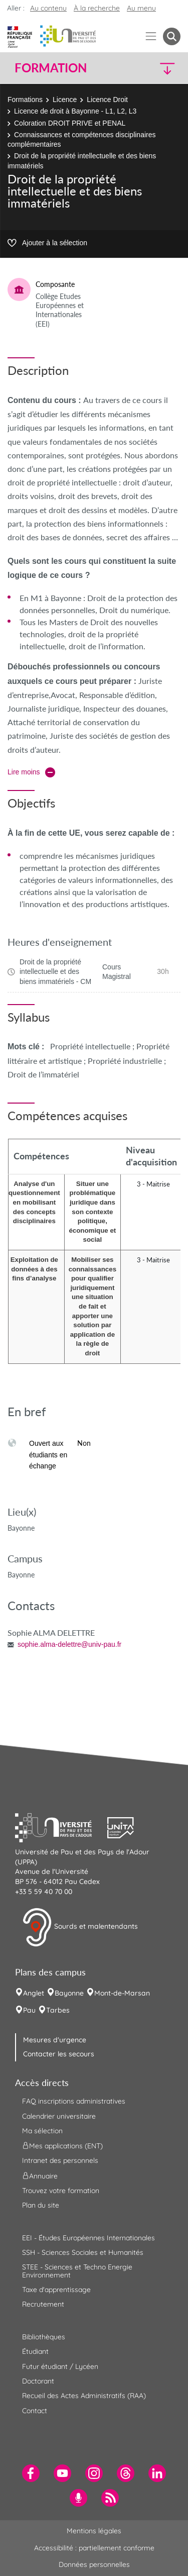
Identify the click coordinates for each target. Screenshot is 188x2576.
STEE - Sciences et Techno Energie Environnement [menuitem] (77, 2270)
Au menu (141, 8)
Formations (25, 99)
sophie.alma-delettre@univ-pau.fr (69, 1644)
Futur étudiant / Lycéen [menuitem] (60, 2366)
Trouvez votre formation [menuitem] (60, 2190)
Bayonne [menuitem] (69, 1993)
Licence (65, 99)
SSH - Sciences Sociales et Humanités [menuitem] (82, 2252)
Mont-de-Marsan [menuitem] (122, 1993)
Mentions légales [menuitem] (94, 2530)
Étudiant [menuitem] (35, 2351)
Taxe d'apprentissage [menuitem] (56, 2289)
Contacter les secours (58, 2053)
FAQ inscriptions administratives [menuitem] (73, 2101)
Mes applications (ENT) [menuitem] (62, 2145)
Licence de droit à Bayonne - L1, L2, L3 (75, 111)
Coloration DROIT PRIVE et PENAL (69, 123)
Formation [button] (51, 68)
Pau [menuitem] (29, 2010)
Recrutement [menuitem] (43, 2304)
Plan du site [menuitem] (40, 2205)
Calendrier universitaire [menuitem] (59, 2116)
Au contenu (48, 8)
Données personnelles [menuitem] (94, 2564)
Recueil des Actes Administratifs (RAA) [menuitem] (84, 2395)
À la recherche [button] (97, 8)
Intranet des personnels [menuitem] (60, 2160)
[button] (161, 68)
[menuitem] (31, 2473)
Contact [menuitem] (34, 2410)
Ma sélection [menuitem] (42, 2130)
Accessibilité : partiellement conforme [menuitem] (94, 2547)
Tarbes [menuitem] (58, 2010)
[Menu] (151, 36)
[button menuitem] (171, 36)
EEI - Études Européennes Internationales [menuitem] (88, 2237)
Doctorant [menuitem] (38, 2381)
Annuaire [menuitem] (40, 2175)
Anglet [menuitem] (33, 1993)
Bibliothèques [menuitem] (43, 2336)
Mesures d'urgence (54, 2039)
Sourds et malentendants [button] (80, 1927)
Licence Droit (107, 99)
